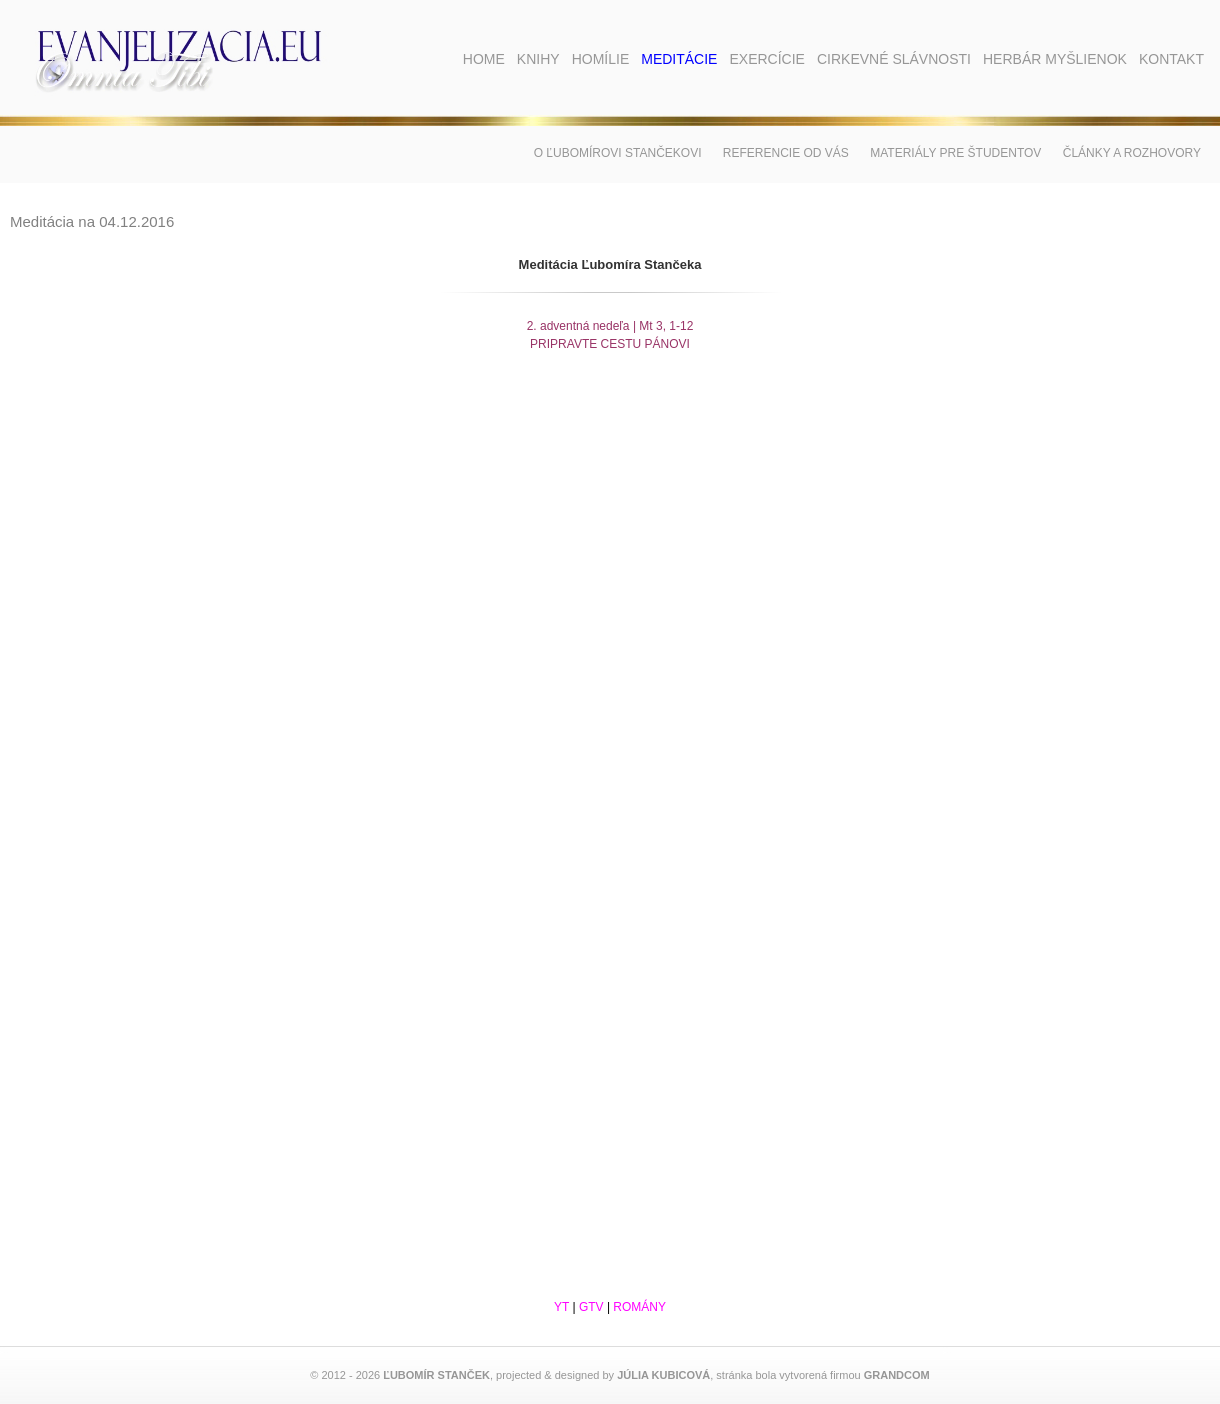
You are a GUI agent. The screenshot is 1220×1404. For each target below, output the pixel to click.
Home (484, 59)
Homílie (601, 59)
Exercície (766, 59)
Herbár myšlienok (1055, 59)
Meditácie (679, 59)
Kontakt (1171, 59)
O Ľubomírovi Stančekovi (618, 153)
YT (561, 1307)
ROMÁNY (639, 1307)
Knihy (538, 59)
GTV (591, 1307)
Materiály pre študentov (955, 153)
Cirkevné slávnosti (894, 59)
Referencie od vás (786, 153)
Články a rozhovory (1132, 153)
